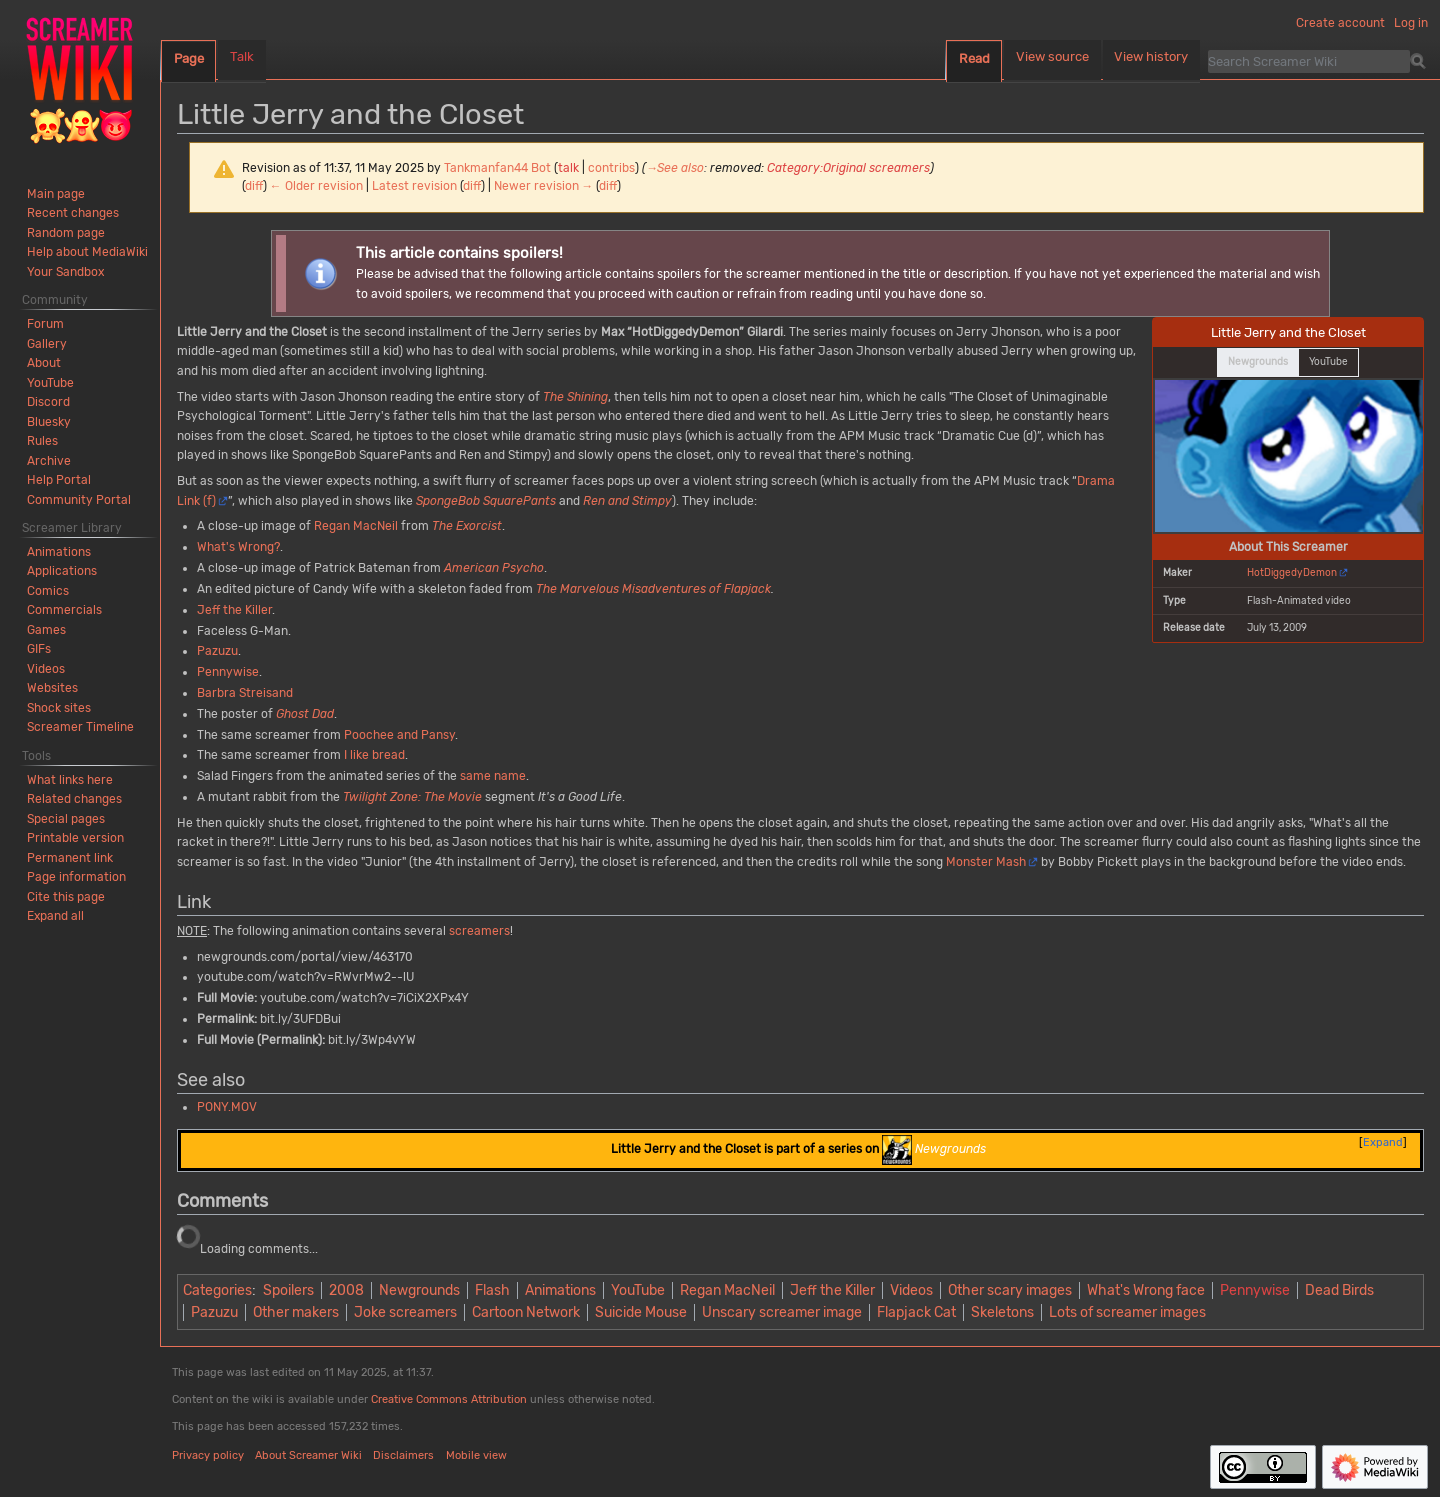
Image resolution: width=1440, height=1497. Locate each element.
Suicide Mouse (641, 1312)
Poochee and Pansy (399, 735)
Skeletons (1002, 1312)
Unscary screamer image (782, 1312)
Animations (560, 1290)
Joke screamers (405, 1312)
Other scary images (1010, 1290)
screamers (479, 931)
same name (493, 776)
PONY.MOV (227, 1107)
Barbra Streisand (245, 693)
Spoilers (288, 1290)
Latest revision (414, 186)
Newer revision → (544, 186)
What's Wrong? (238, 547)
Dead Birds (1339, 1290)
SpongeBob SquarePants (486, 501)
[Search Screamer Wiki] (1309, 61)
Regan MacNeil (356, 526)
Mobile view (476, 1455)
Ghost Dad (305, 714)
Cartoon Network (526, 1312)
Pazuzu (217, 651)
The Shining (575, 397)
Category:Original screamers (848, 168)
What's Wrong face (1146, 1290)
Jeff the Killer (234, 610)
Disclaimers (403, 1455)
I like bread (374, 755)
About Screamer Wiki (308, 1455)
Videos (911, 1290)
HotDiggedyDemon (1292, 572)
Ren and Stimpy (627, 501)
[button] (55, 916)
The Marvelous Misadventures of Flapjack (653, 589)
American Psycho (494, 568)
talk (568, 168)
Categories (217, 1290)
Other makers (296, 1312)
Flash (492, 1290)
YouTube (638, 1290)
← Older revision (316, 186)
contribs (611, 168)
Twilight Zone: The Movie (412, 797)
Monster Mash (986, 862)
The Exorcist (467, 526)
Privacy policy (208, 1455)
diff (254, 186)
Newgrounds (419, 1290)
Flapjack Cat (916, 1312)
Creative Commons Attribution (449, 1399)
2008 (346, 1290)
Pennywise (228, 672)
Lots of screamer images (1127, 1312)
